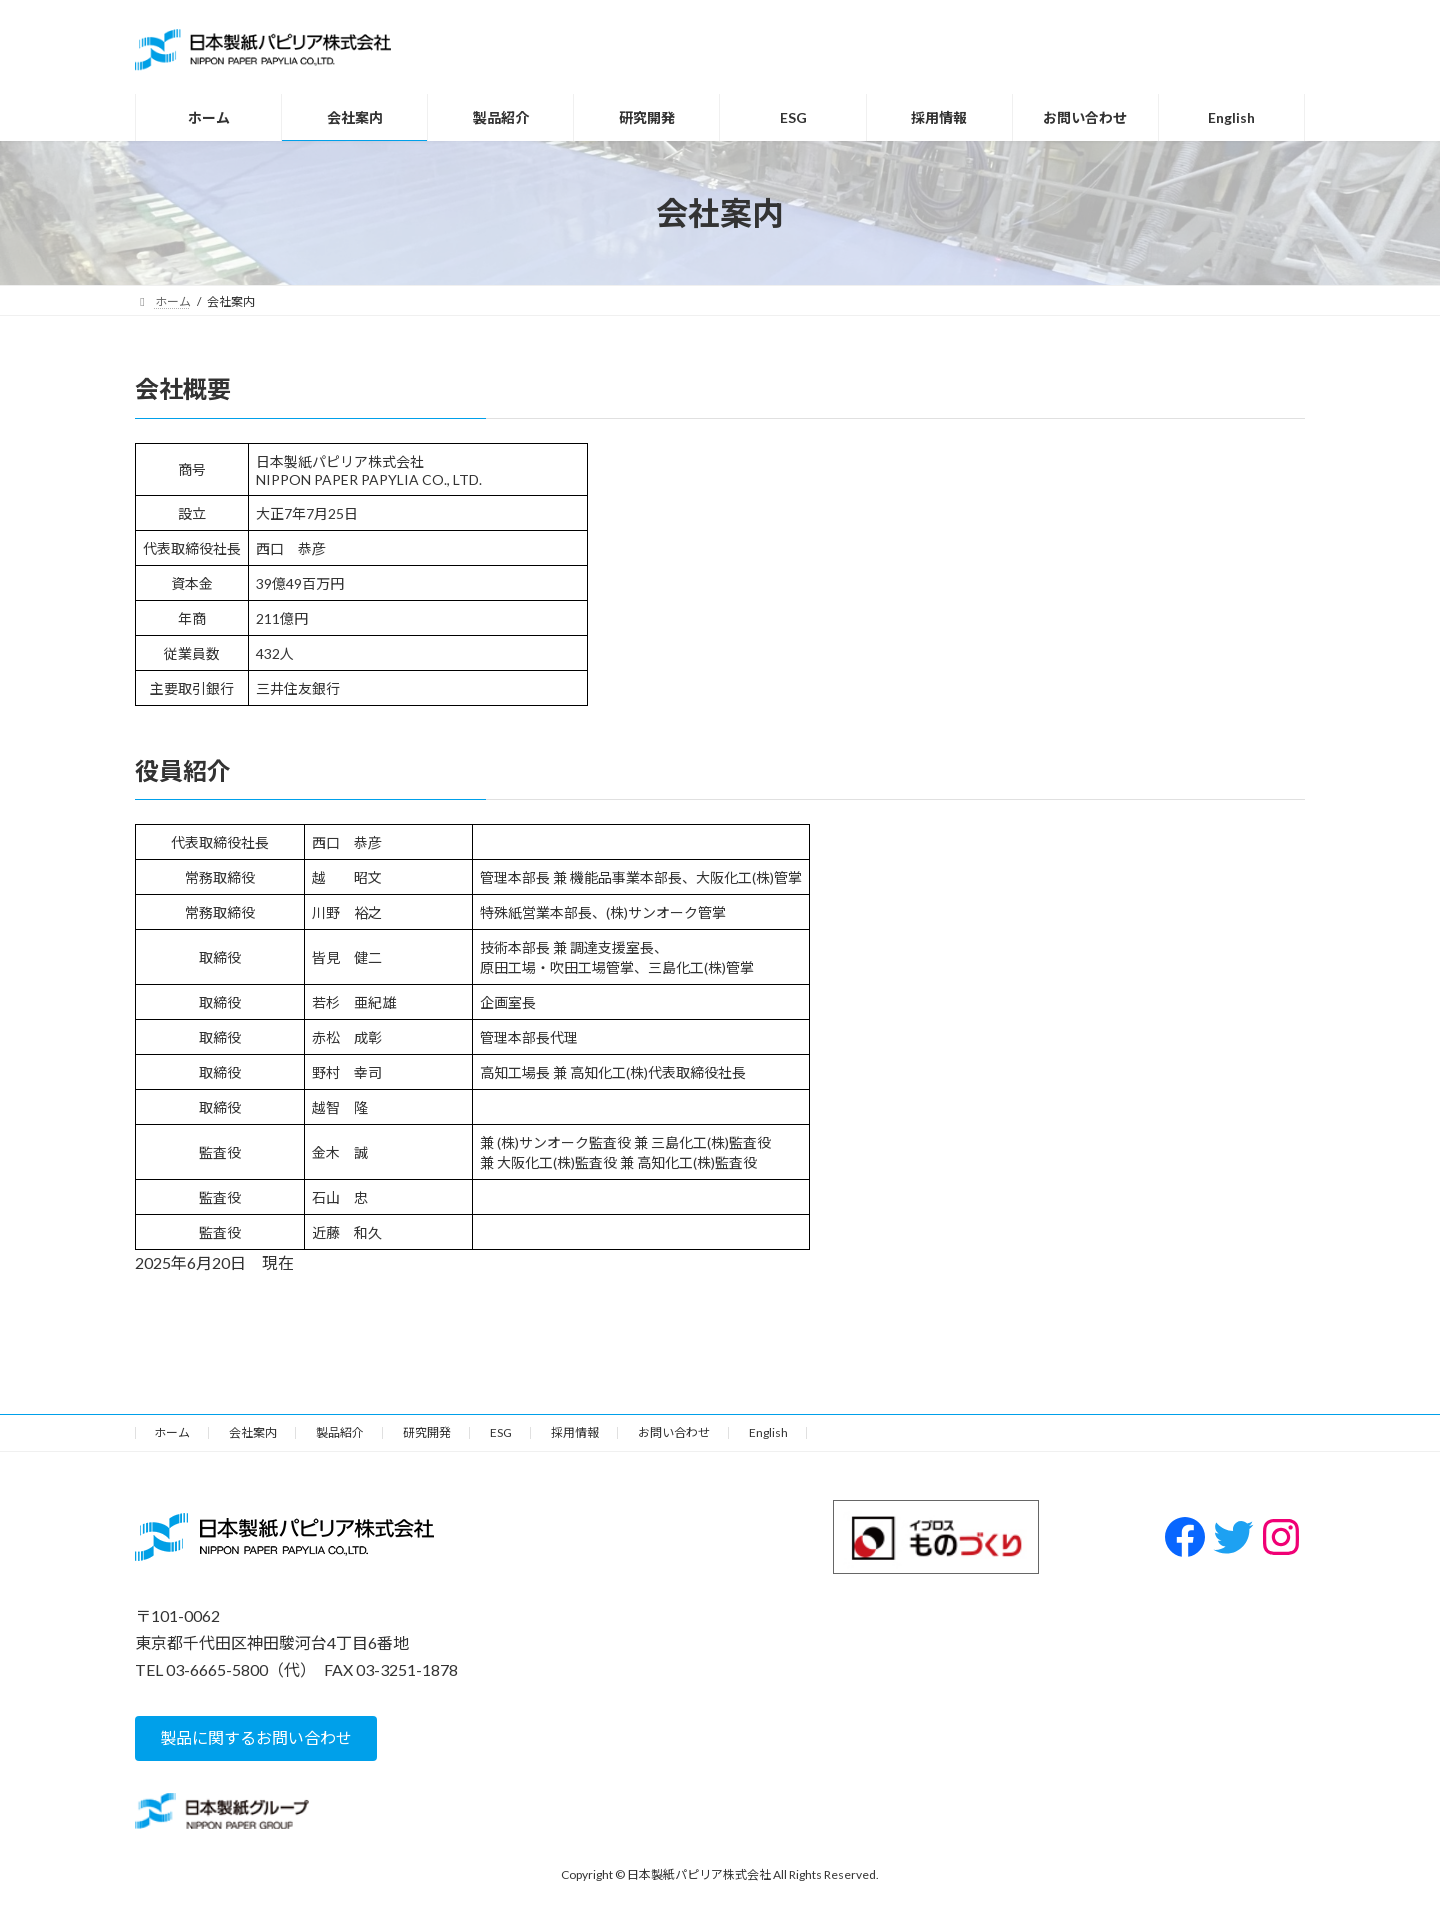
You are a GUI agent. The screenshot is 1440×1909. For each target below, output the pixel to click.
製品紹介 (340, 1432)
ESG (501, 1432)
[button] (256, 1737)
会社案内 (253, 1432)
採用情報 (575, 1432)
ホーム (172, 1432)
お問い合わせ (674, 1432)
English (768, 1432)
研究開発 (427, 1432)
